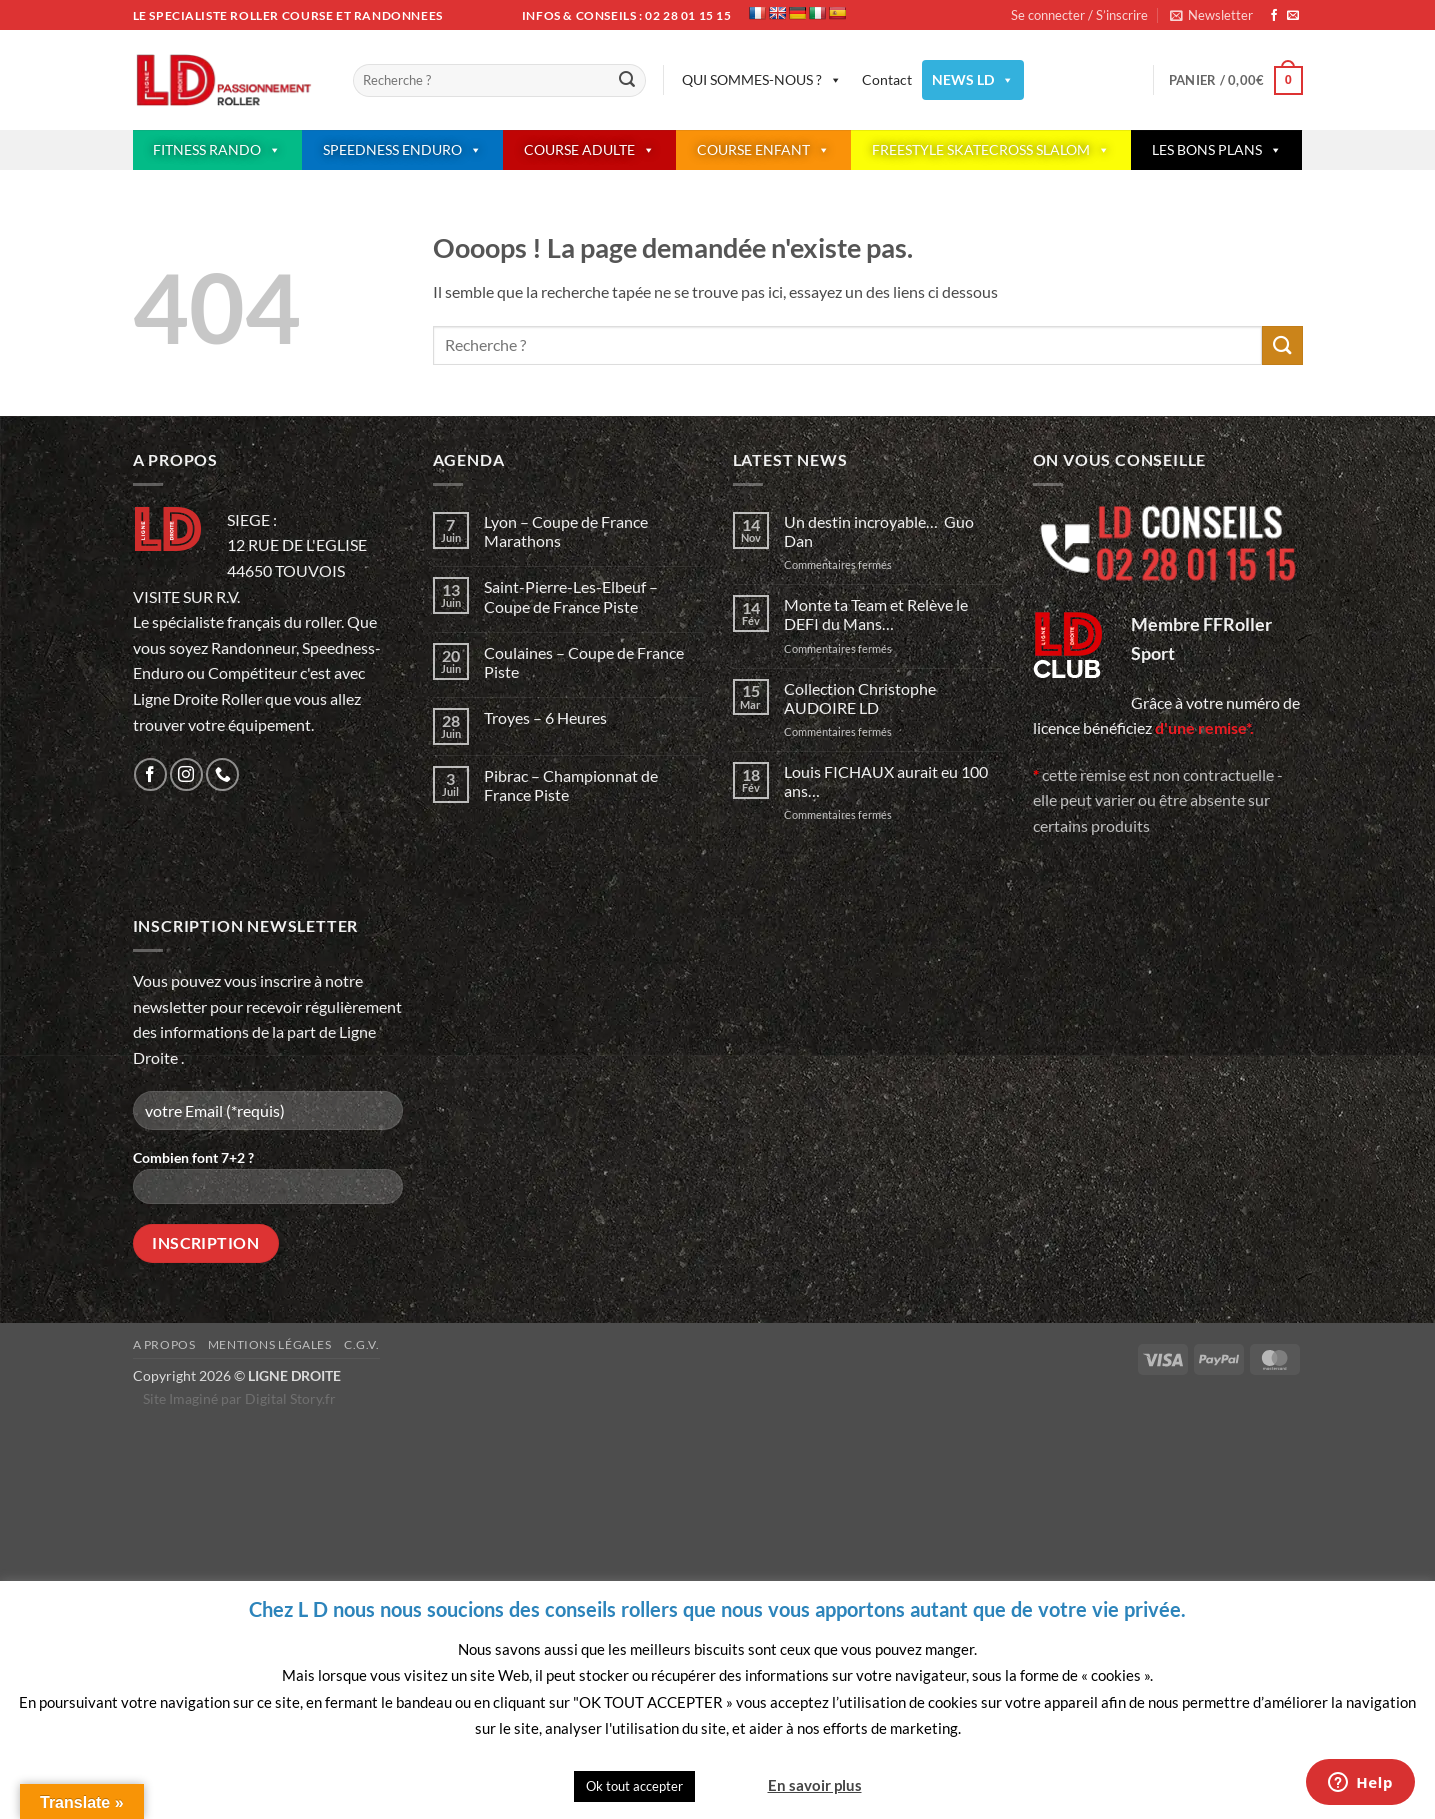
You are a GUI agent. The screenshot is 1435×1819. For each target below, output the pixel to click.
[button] (1211, 15)
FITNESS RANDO (217, 150)
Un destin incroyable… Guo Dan (879, 531)
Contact (887, 79)
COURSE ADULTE (589, 150)
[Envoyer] (628, 81)
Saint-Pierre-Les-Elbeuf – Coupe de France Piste (571, 596)
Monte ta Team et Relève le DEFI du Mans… (876, 614)
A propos (164, 1344)
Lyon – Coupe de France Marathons (566, 531)
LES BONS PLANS (1217, 150)
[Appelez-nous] (222, 774)
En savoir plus (815, 1785)
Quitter (730, 1785)
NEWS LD (973, 80)
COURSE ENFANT (763, 150)
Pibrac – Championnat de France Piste (571, 785)
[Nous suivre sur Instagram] (186, 774)
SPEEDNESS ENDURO (402, 150)
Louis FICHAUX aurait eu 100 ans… (886, 781)
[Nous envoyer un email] (1293, 16)
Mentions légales (270, 1344)
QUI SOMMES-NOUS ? (762, 80)
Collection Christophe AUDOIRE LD (860, 698)
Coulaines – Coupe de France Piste (584, 662)
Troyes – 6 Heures (545, 717)
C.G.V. (362, 1344)
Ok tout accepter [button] (634, 1786)
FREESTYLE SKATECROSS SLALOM (991, 150)
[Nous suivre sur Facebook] (1274, 16)
